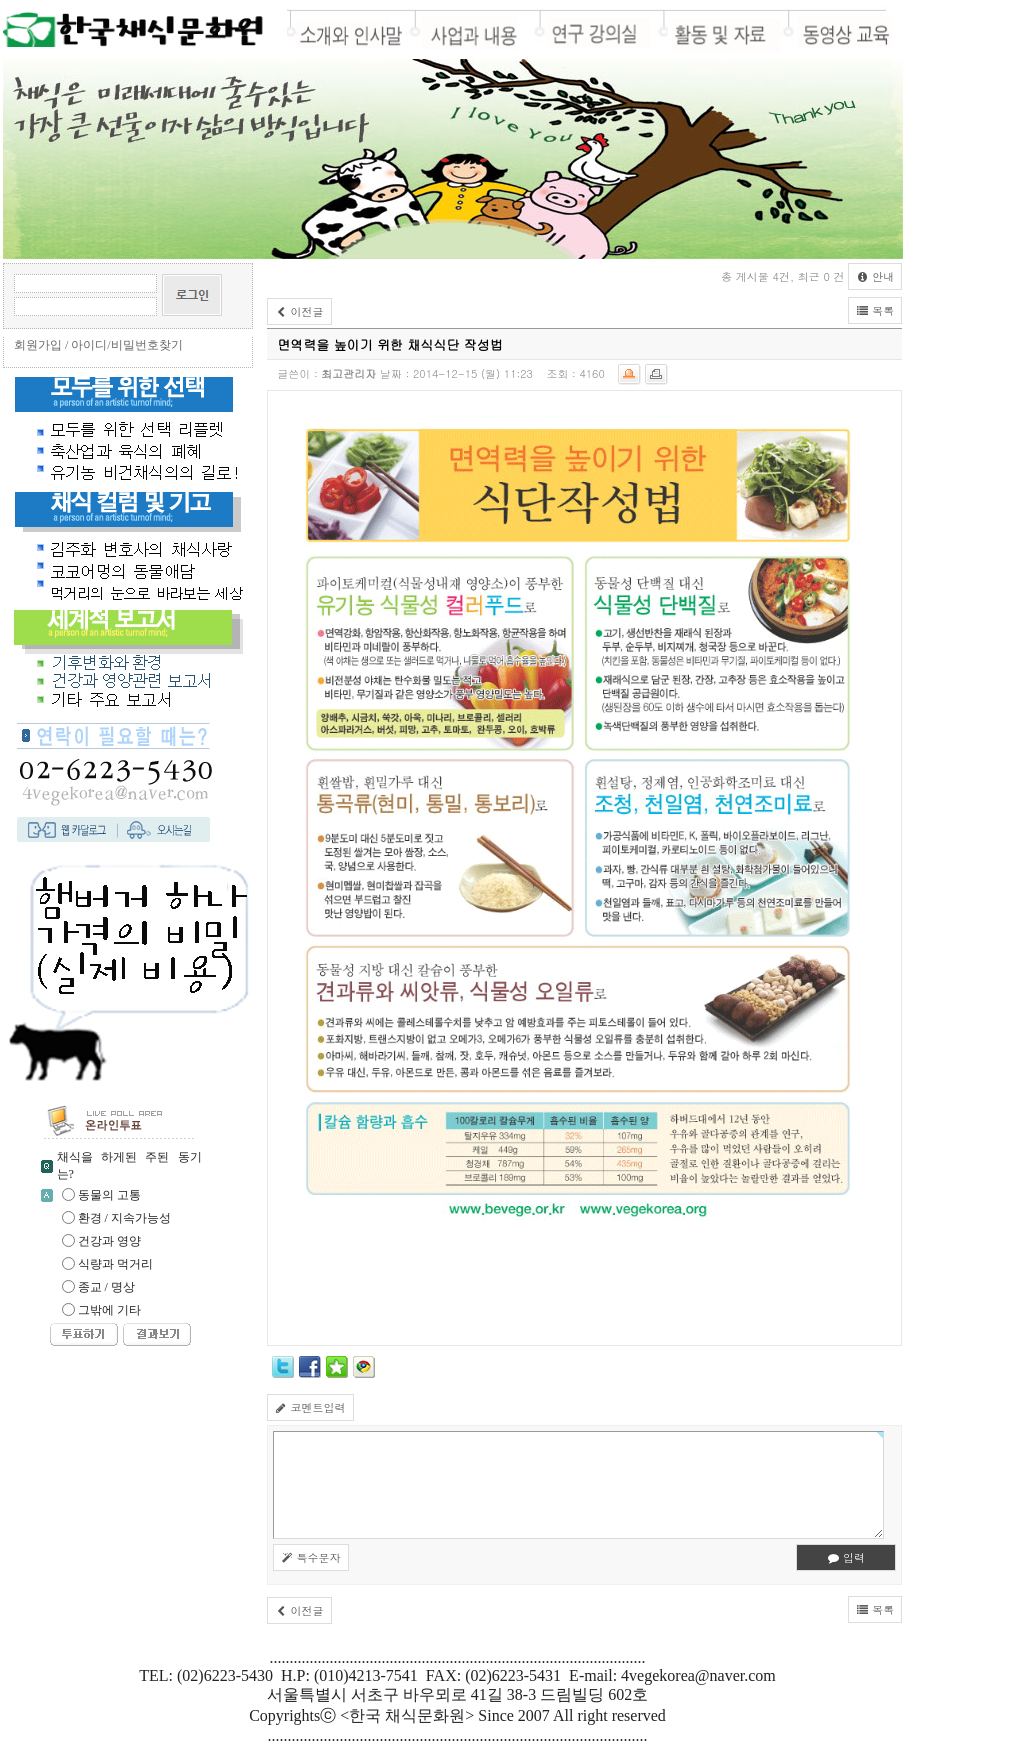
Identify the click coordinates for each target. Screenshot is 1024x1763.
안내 (875, 276)
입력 (846, 1557)
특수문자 (311, 1557)
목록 (875, 310)
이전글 (299, 311)
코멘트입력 (310, 1407)
